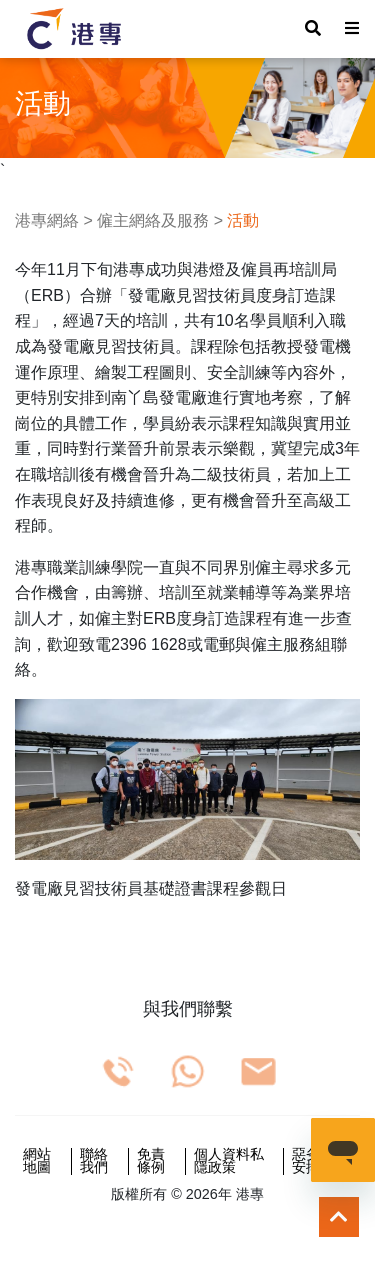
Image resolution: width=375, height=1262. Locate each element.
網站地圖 (37, 1161)
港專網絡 (47, 220)
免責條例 (151, 1161)
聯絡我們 (94, 1161)
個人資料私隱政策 (229, 1161)
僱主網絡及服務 (153, 220)
